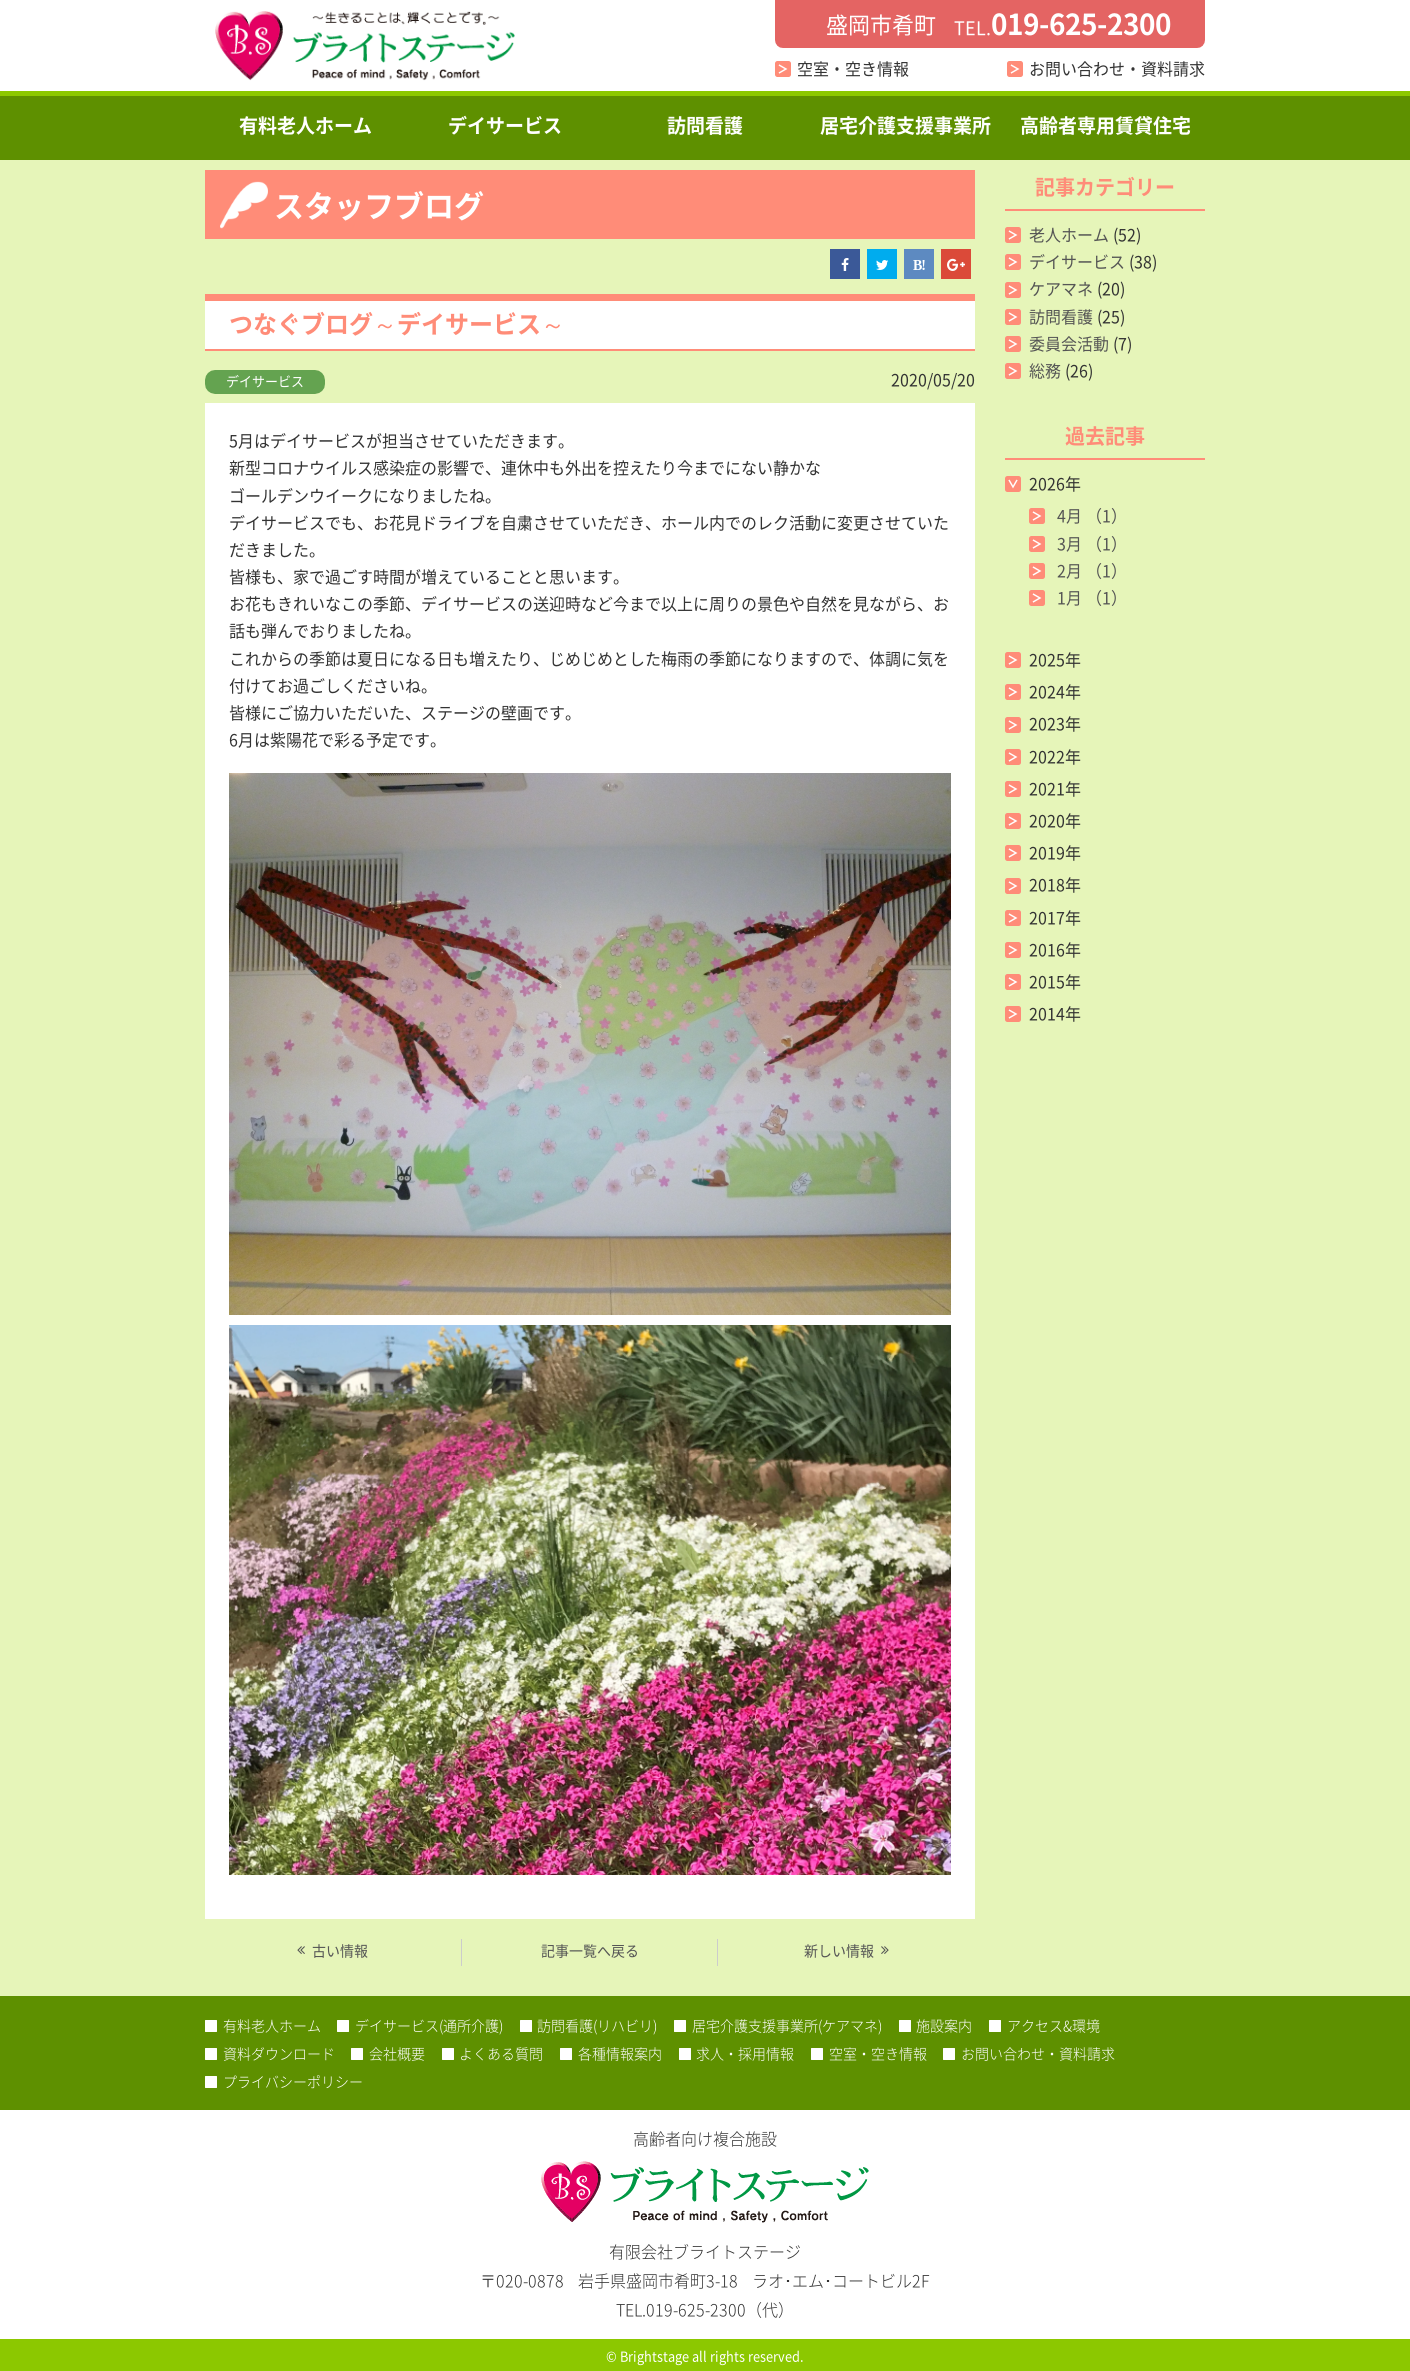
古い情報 (340, 1950)
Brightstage (654, 2355)
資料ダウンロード (279, 2053)
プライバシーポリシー (293, 2081)
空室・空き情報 (853, 68)
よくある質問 (501, 2053)
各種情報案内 (620, 2053)
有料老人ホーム (305, 125)
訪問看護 (705, 125)
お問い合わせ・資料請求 (1117, 68)
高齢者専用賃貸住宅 (1105, 125)
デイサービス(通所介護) (429, 2025)
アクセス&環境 (1053, 2025)
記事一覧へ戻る (590, 1950)
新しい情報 (839, 1950)
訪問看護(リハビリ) (597, 2025)
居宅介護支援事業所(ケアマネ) (787, 2025)
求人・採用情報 (745, 2053)
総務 (1045, 370)
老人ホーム (1069, 234)
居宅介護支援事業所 (905, 125)
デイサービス (505, 125)
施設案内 (944, 2025)
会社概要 (397, 2053)
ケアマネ (1061, 288)
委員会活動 (1069, 343)
